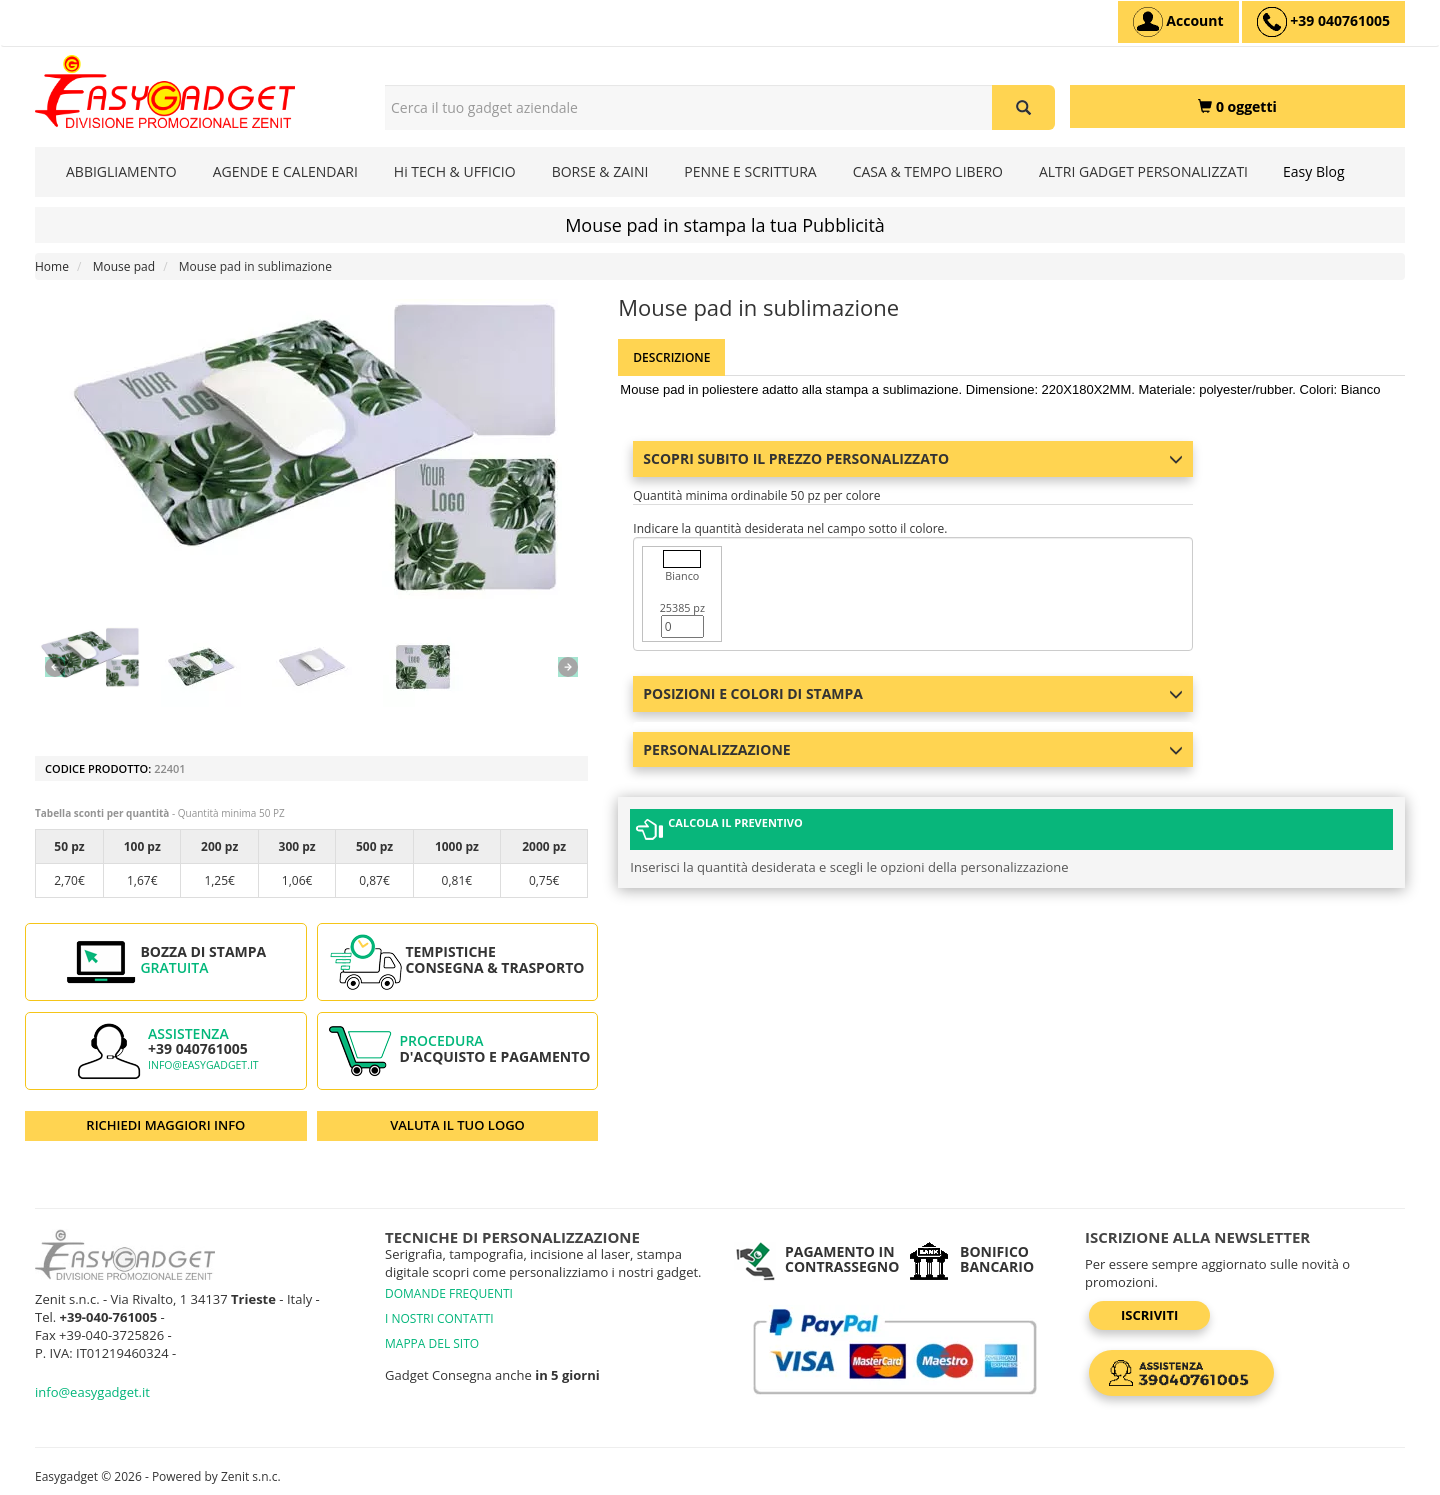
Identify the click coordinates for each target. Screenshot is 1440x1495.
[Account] (1178, 22)
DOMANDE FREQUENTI (449, 1293)
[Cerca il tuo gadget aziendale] (1023, 107)
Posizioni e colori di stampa (913, 693)
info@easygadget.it (203, 1065)
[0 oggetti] (1237, 106)
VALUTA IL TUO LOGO (457, 1125)
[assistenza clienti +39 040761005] (1323, 22)
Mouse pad (124, 266)
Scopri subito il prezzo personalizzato (913, 458)
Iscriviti (1149, 1315)
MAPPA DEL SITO (432, 1343)
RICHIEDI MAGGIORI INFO (165, 1125)
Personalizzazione (913, 749)
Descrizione (671, 357)
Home (52, 266)
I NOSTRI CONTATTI (439, 1318)
